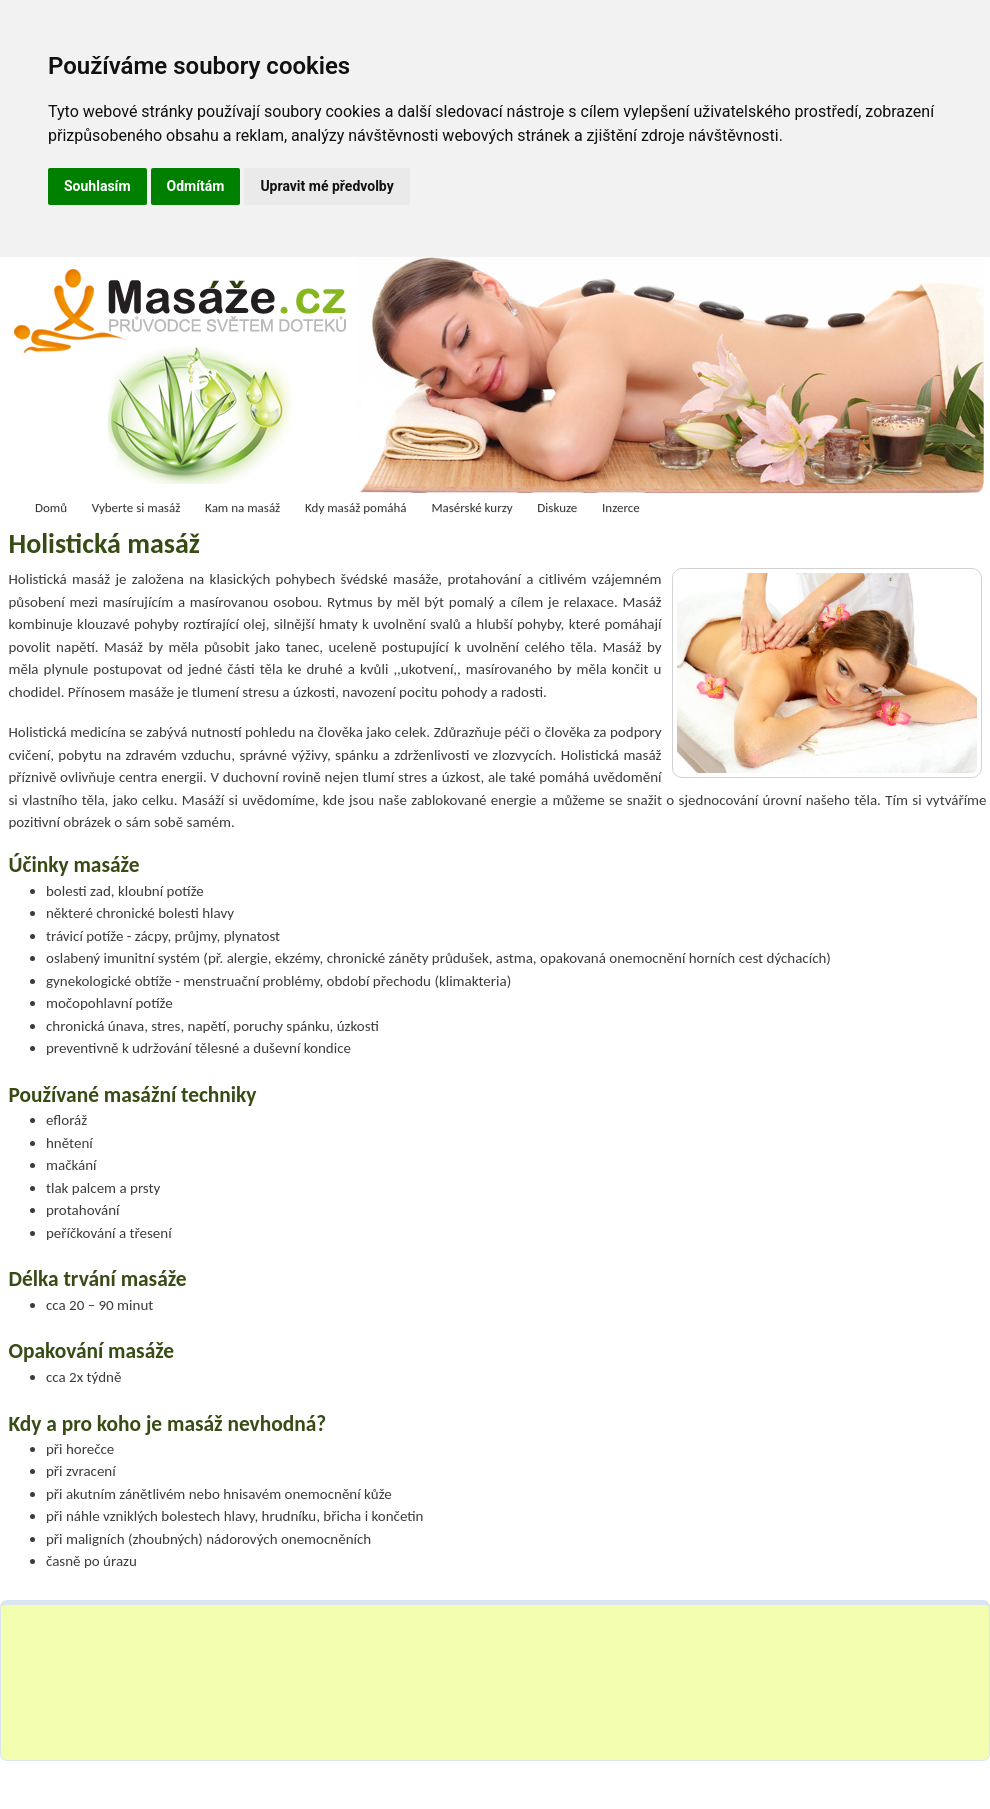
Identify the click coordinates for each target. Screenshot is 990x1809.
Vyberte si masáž (136, 507)
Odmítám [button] (196, 186)
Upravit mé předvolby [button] (326, 186)
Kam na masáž (242, 507)
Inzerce (621, 507)
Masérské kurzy (471, 507)
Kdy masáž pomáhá (356, 507)
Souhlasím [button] (97, 186)
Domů (51, 507)
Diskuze (557, 507)
